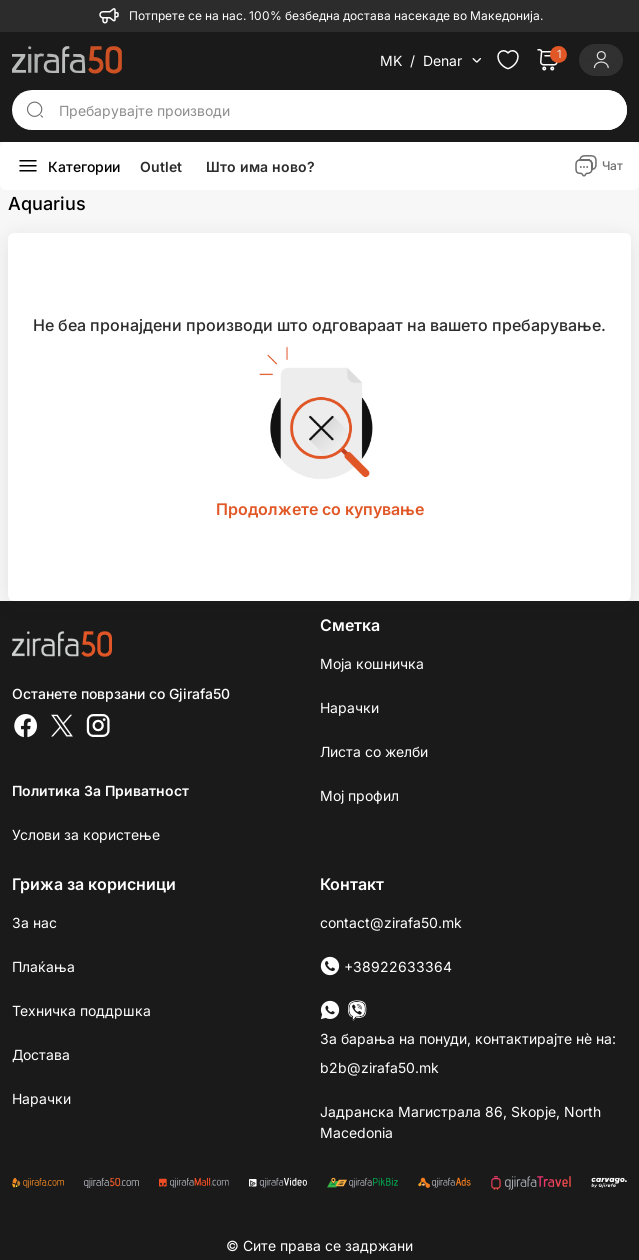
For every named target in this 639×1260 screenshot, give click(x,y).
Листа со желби (374, 751)
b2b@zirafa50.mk (379, 1067)
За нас (34, 922)
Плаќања (43, 966)
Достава (41, 1054)
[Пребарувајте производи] (337, 110)
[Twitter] (62, 728)
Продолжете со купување (320, 509)
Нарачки (349, 707)
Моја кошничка (372, 663)
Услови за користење (86, 834)
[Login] (601, 60)
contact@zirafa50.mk (391, 922)
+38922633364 (386, 966)
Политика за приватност (100, 790)
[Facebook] (26, 728)
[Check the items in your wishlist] (508, 60)
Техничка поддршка (81, 1010)
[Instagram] (98, 728)
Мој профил (359, 795)
